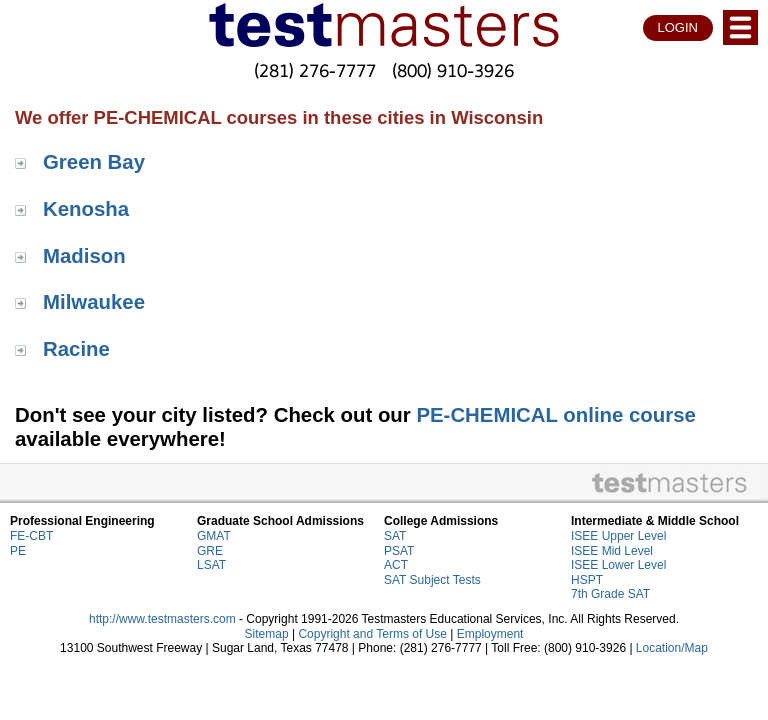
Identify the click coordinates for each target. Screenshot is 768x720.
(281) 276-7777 (315, 70)
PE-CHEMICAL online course (555, 415)
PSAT (399, 551)
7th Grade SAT (610, 594)
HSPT (587, 580)
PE (18, 551)
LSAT (211, 565)
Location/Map (672, 648)
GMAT (214, 536)
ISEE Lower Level (618, 565)
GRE (210, 551)
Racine (76, 349)
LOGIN (678, 27)
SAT (395, 536)
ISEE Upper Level (618, 536)
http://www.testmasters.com (162, 619)
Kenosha (86, 209)
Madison (84, 256)
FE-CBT (31, 536)
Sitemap (267, 634)
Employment (490, 634)
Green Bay (94, 162)
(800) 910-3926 (453, 70)
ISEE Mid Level (612, 551)
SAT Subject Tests (432, 580)
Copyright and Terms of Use (372, 634)
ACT (396, 565)
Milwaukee (94, 302)
